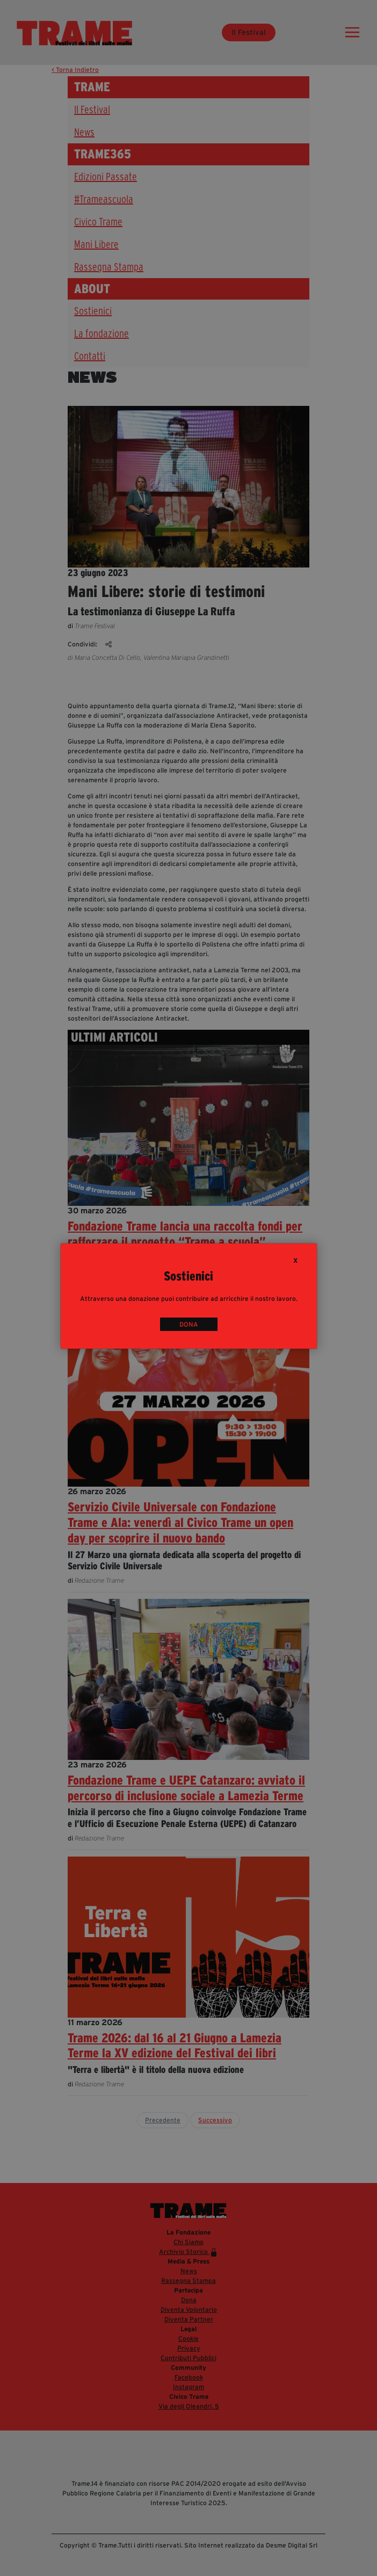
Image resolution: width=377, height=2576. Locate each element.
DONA (188, 1324)
